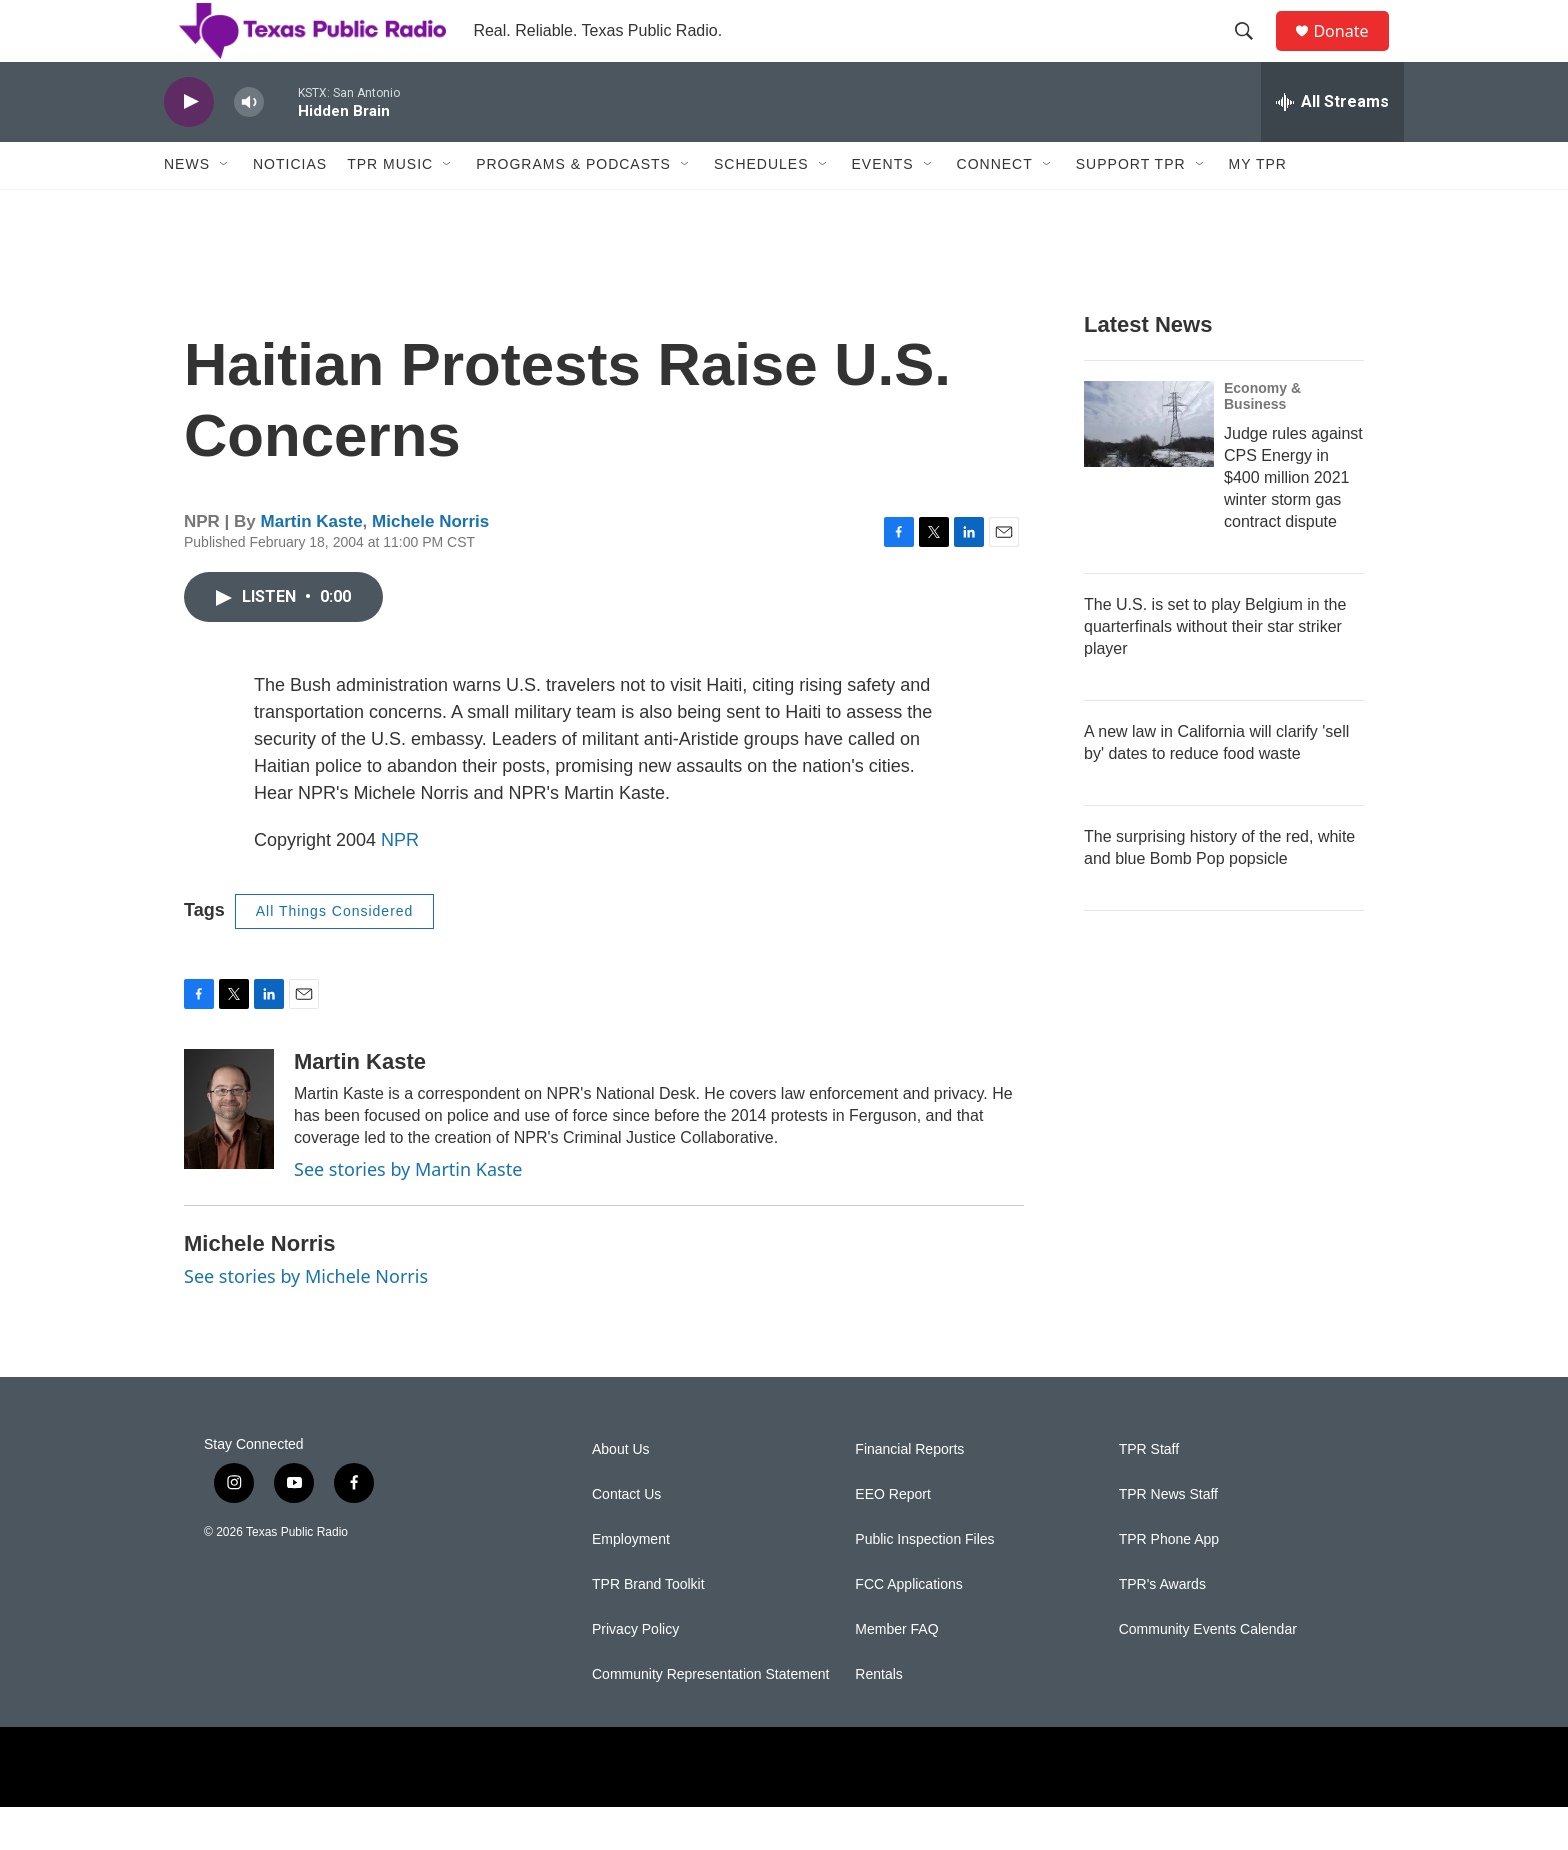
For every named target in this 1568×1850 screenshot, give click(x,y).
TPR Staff (1149, 1492)
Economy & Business (1262, 439)
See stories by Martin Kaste (408, 1213)
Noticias (290, 208)
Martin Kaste (312, 565)
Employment (631, 1582)
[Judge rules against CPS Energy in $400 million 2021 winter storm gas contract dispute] (1149, 467)
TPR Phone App (1169, 1582)
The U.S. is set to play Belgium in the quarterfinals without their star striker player (1215, 669)
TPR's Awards (1162, 1627)
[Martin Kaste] (229, 1152)
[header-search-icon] (1253, 53)
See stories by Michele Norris (306, 1319)
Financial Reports (909, 1492)
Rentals (878, 1717)
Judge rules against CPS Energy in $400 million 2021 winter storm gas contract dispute (1293, 520)
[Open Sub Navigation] (225, 208)
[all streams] (1332, 145)
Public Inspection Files (924, 1582)
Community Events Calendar (1208, 1672)
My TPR (1258, 208)
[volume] (249, 145)
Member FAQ (896, 1672)
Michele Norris (430, 565)
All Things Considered (335, 954)
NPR (400, 883)
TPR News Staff (1168, 1537)
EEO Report (892, 1537)
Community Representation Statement (710, 1717)
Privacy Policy (635, 1672)
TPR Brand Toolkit (648, 1627)
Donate (1353, 52)
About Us (621, 1492)
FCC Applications (908, 1627)
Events (883, 208)
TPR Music (390, 208)
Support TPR (1131, 208)
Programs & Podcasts (573, 208)
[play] (189, 145)
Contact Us (626, 1537)
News (187, 208)
